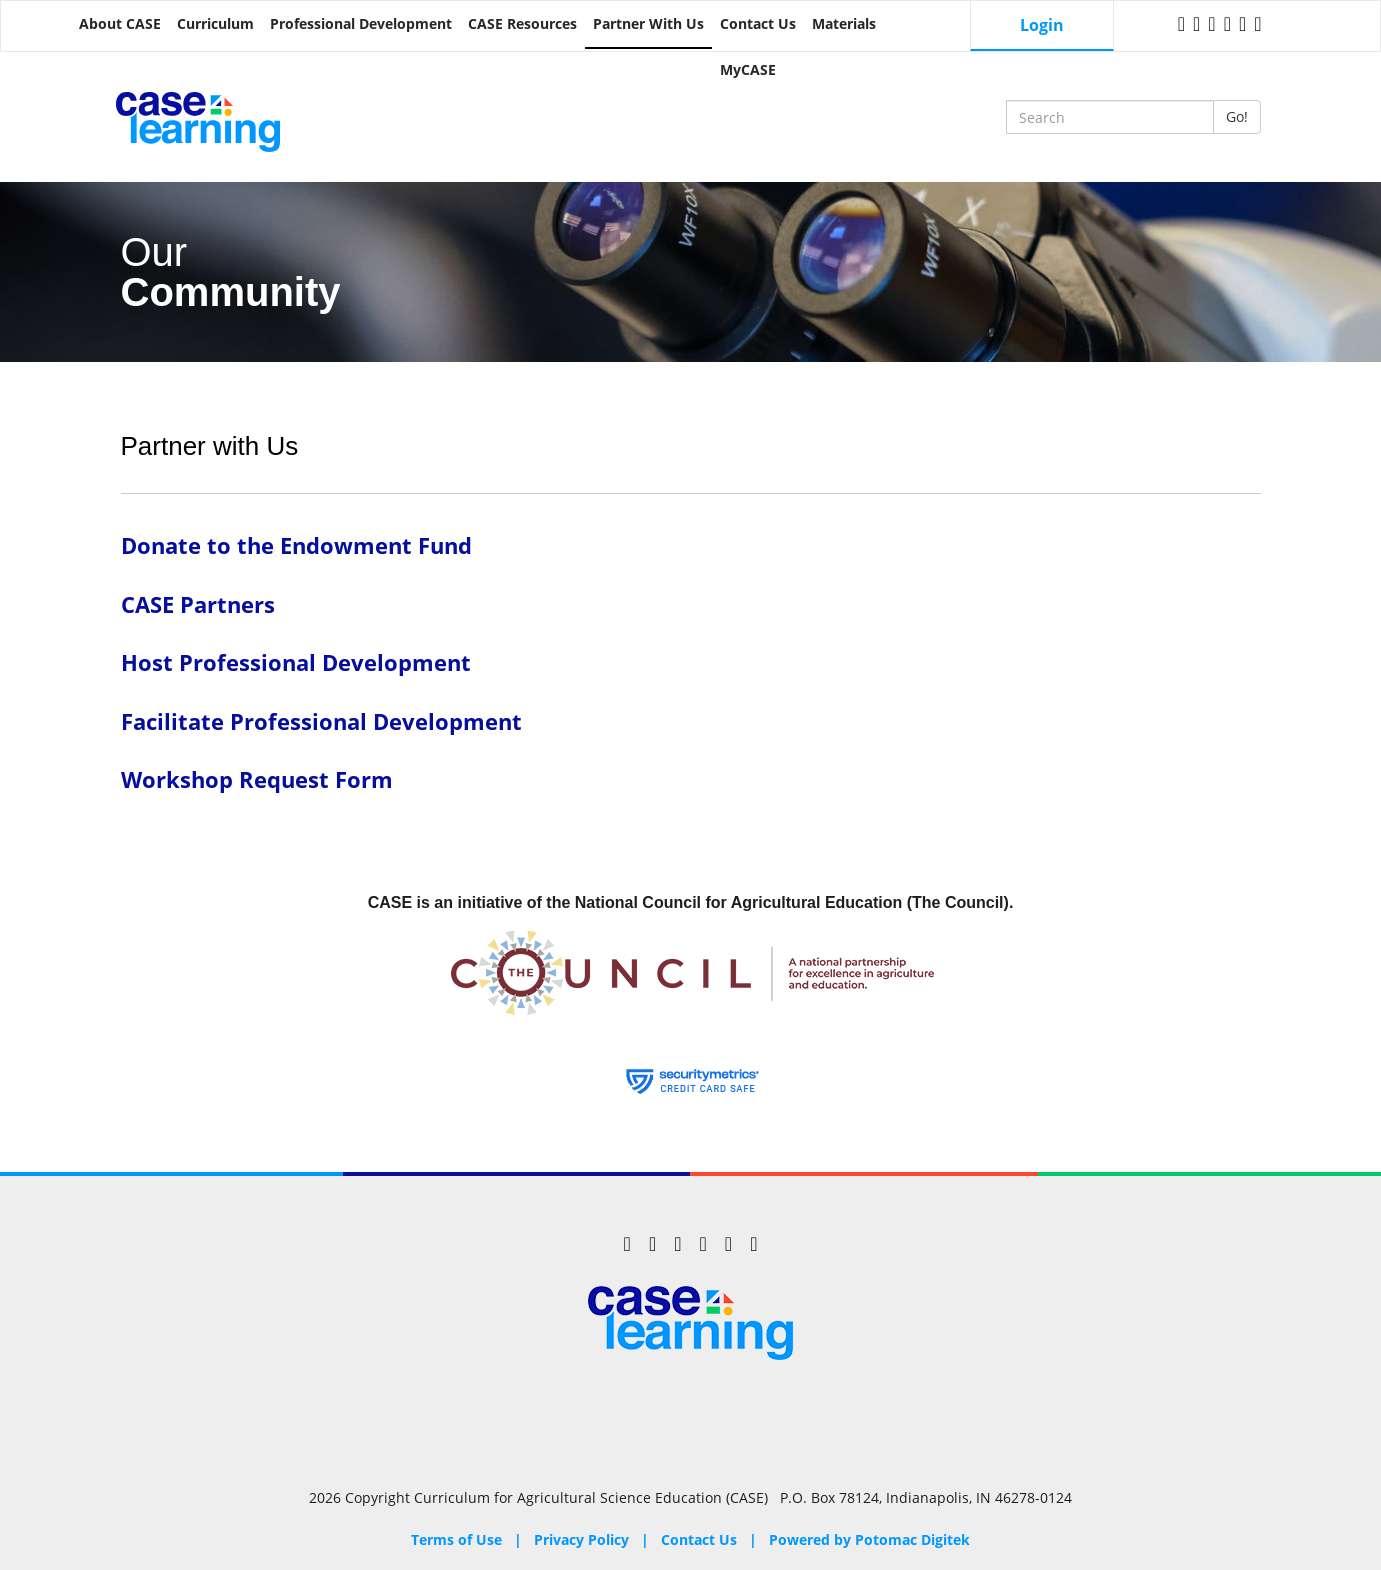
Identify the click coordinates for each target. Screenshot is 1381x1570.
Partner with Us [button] (648, 23)
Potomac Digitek (912, 1539)
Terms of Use (456, 1539)
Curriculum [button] (215, 23)
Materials (844, 23)
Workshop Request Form (257, 779)
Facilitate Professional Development (321, 721)
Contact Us (758, 23)
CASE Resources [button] (522, 23)
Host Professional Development (296, 662)
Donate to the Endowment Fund (296, 545)
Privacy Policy (581, 1539)
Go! (1237, 116)
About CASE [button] (120, 23)
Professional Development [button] (361, 23)
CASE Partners (198, 604)
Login (1042, 25)
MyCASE (748, 69)
